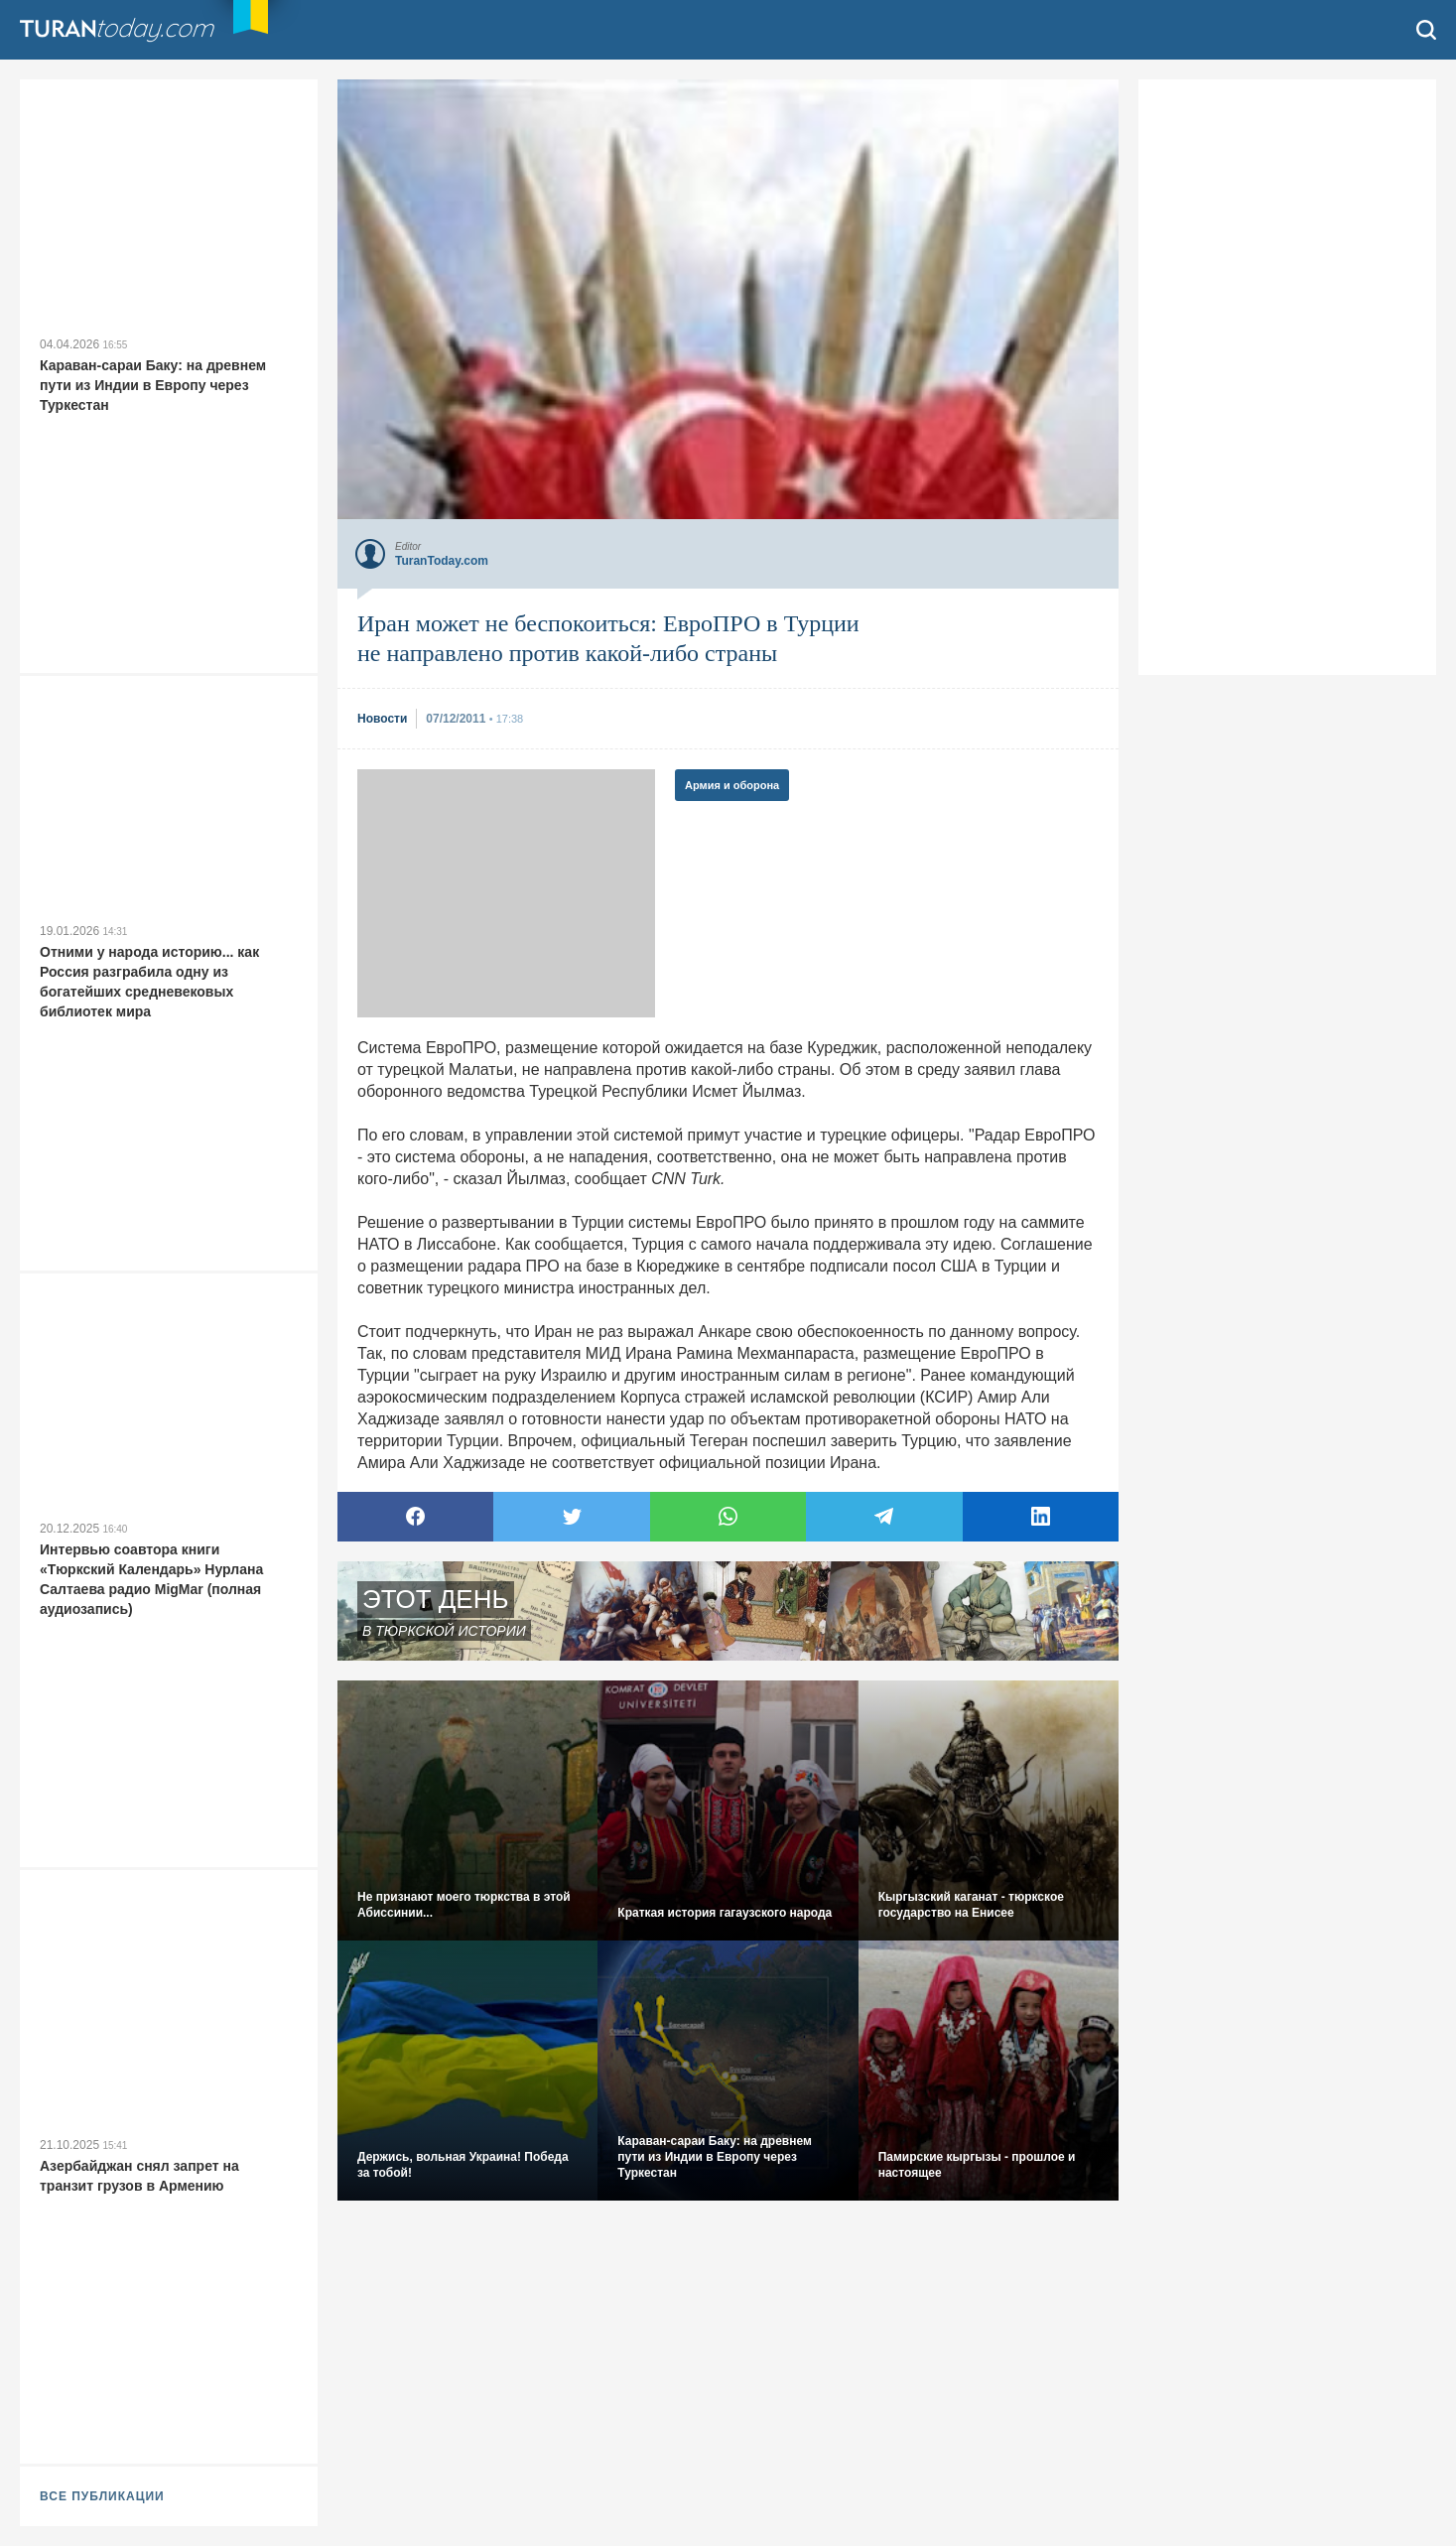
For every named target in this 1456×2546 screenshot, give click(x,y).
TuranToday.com (138, 30)
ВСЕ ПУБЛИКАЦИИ (102, 2496)
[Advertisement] (506, 893)
